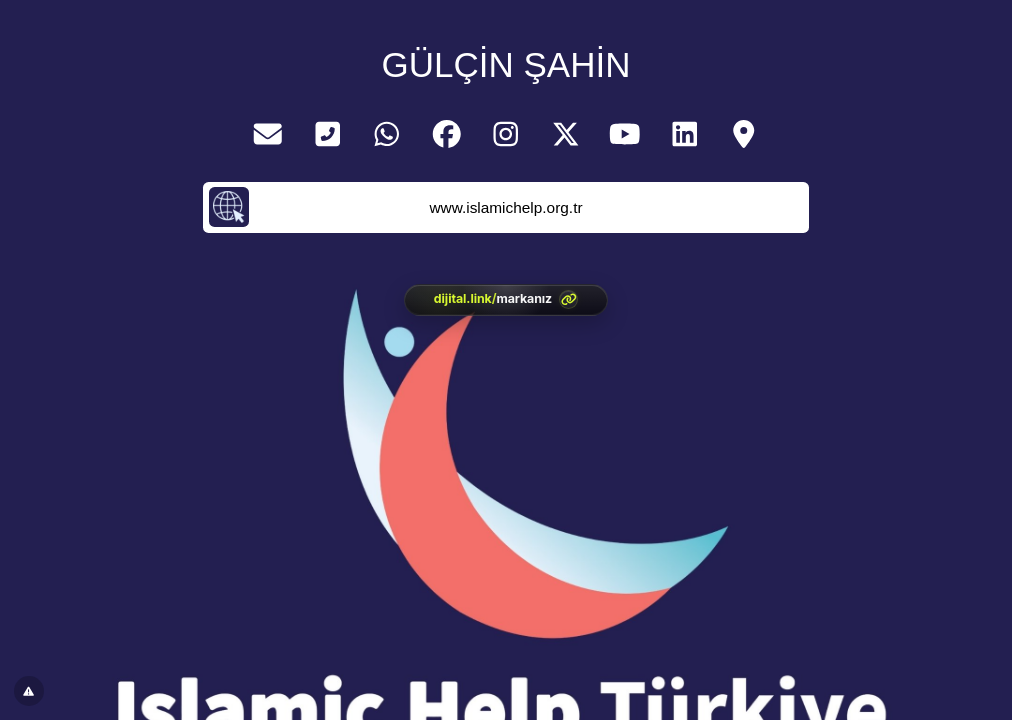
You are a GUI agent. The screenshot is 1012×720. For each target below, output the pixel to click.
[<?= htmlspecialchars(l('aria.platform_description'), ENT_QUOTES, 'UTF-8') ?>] (506, 300)
